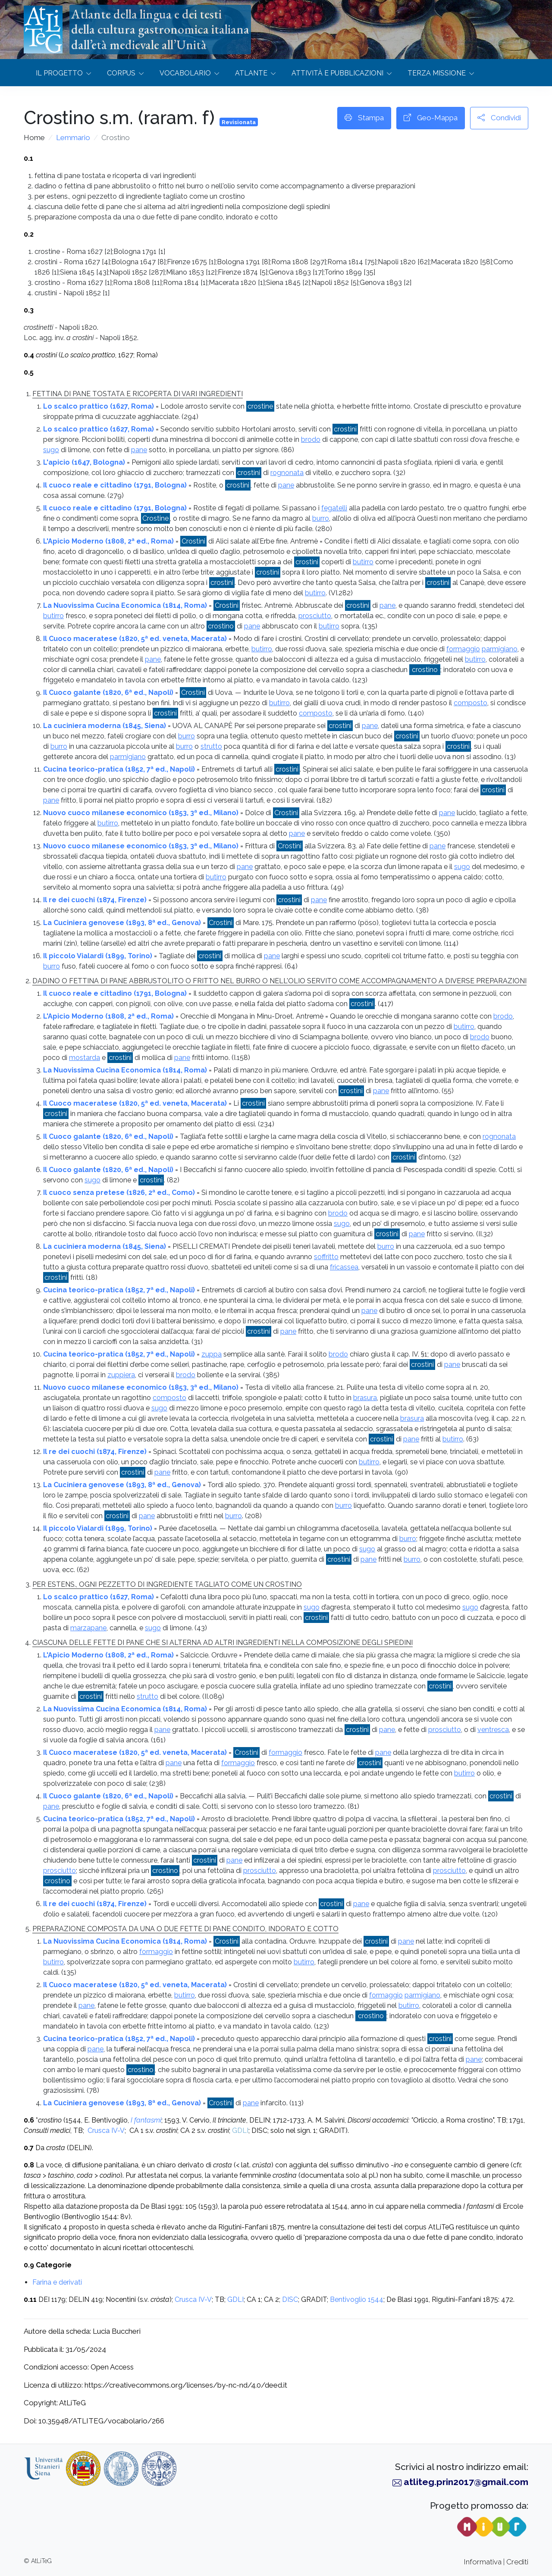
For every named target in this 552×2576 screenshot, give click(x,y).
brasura (365, 1398)
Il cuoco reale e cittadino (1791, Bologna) (115, 485)
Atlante (251, 73)
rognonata (287, 473)
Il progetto (59, 73)
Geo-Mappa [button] (431, 118)
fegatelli (334, 508)
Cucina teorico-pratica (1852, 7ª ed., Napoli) (119, 769)
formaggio (463, 649)
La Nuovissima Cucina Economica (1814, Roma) (125, 605)
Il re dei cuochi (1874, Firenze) (95, 900)
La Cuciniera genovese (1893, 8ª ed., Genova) (122, 923)
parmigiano (500, 649)
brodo (310, 439)
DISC (290, 2299)
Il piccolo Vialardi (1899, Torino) (97, 956)
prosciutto (314, 616)
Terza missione (437, 73)
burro (320, 518)
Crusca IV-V (106, 2130)
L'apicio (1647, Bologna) (84, 462)
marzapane (88, 1628)
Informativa (483, 2561)
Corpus (121, 73)
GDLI (240, 2130)
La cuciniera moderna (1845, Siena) (104, 726)
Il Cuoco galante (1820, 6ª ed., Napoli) (108, 692)
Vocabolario (185, 73)
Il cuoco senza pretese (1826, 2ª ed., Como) (119, 1192)
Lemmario (73, 137)
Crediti (517, 2561)
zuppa (211, 1354)
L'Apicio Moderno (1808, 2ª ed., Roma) (108, 541)
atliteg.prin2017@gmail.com (466, 2481)
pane (139, 450)
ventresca (493, 1730)
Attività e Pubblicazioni (337, 73)
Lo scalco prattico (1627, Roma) (98, 406)
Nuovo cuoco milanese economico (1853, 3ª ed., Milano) (140, 813)
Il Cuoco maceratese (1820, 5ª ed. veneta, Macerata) (135, 639)
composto (470, 703)
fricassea (344, 1267)
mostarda (84, 1058)
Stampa (364, 118)
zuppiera (121, 1375)
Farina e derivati (57, 2282)
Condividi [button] (499, 118)
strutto (211, 746)
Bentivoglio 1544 (356, 2299)
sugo (51, 450)
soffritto (326, 1257)
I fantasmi (146, 2120)
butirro (363, 562)
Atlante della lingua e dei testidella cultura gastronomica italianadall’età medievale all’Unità (160, 29)
